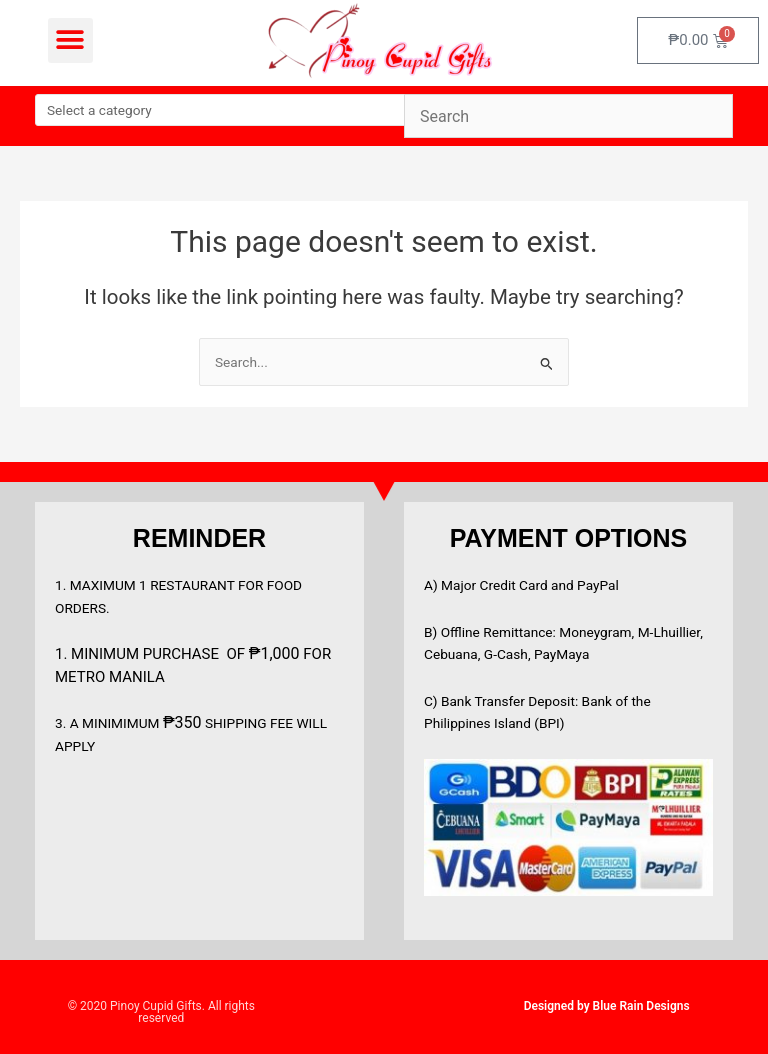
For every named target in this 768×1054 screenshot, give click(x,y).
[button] (70, 40)
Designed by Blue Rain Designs (607, 1006)
